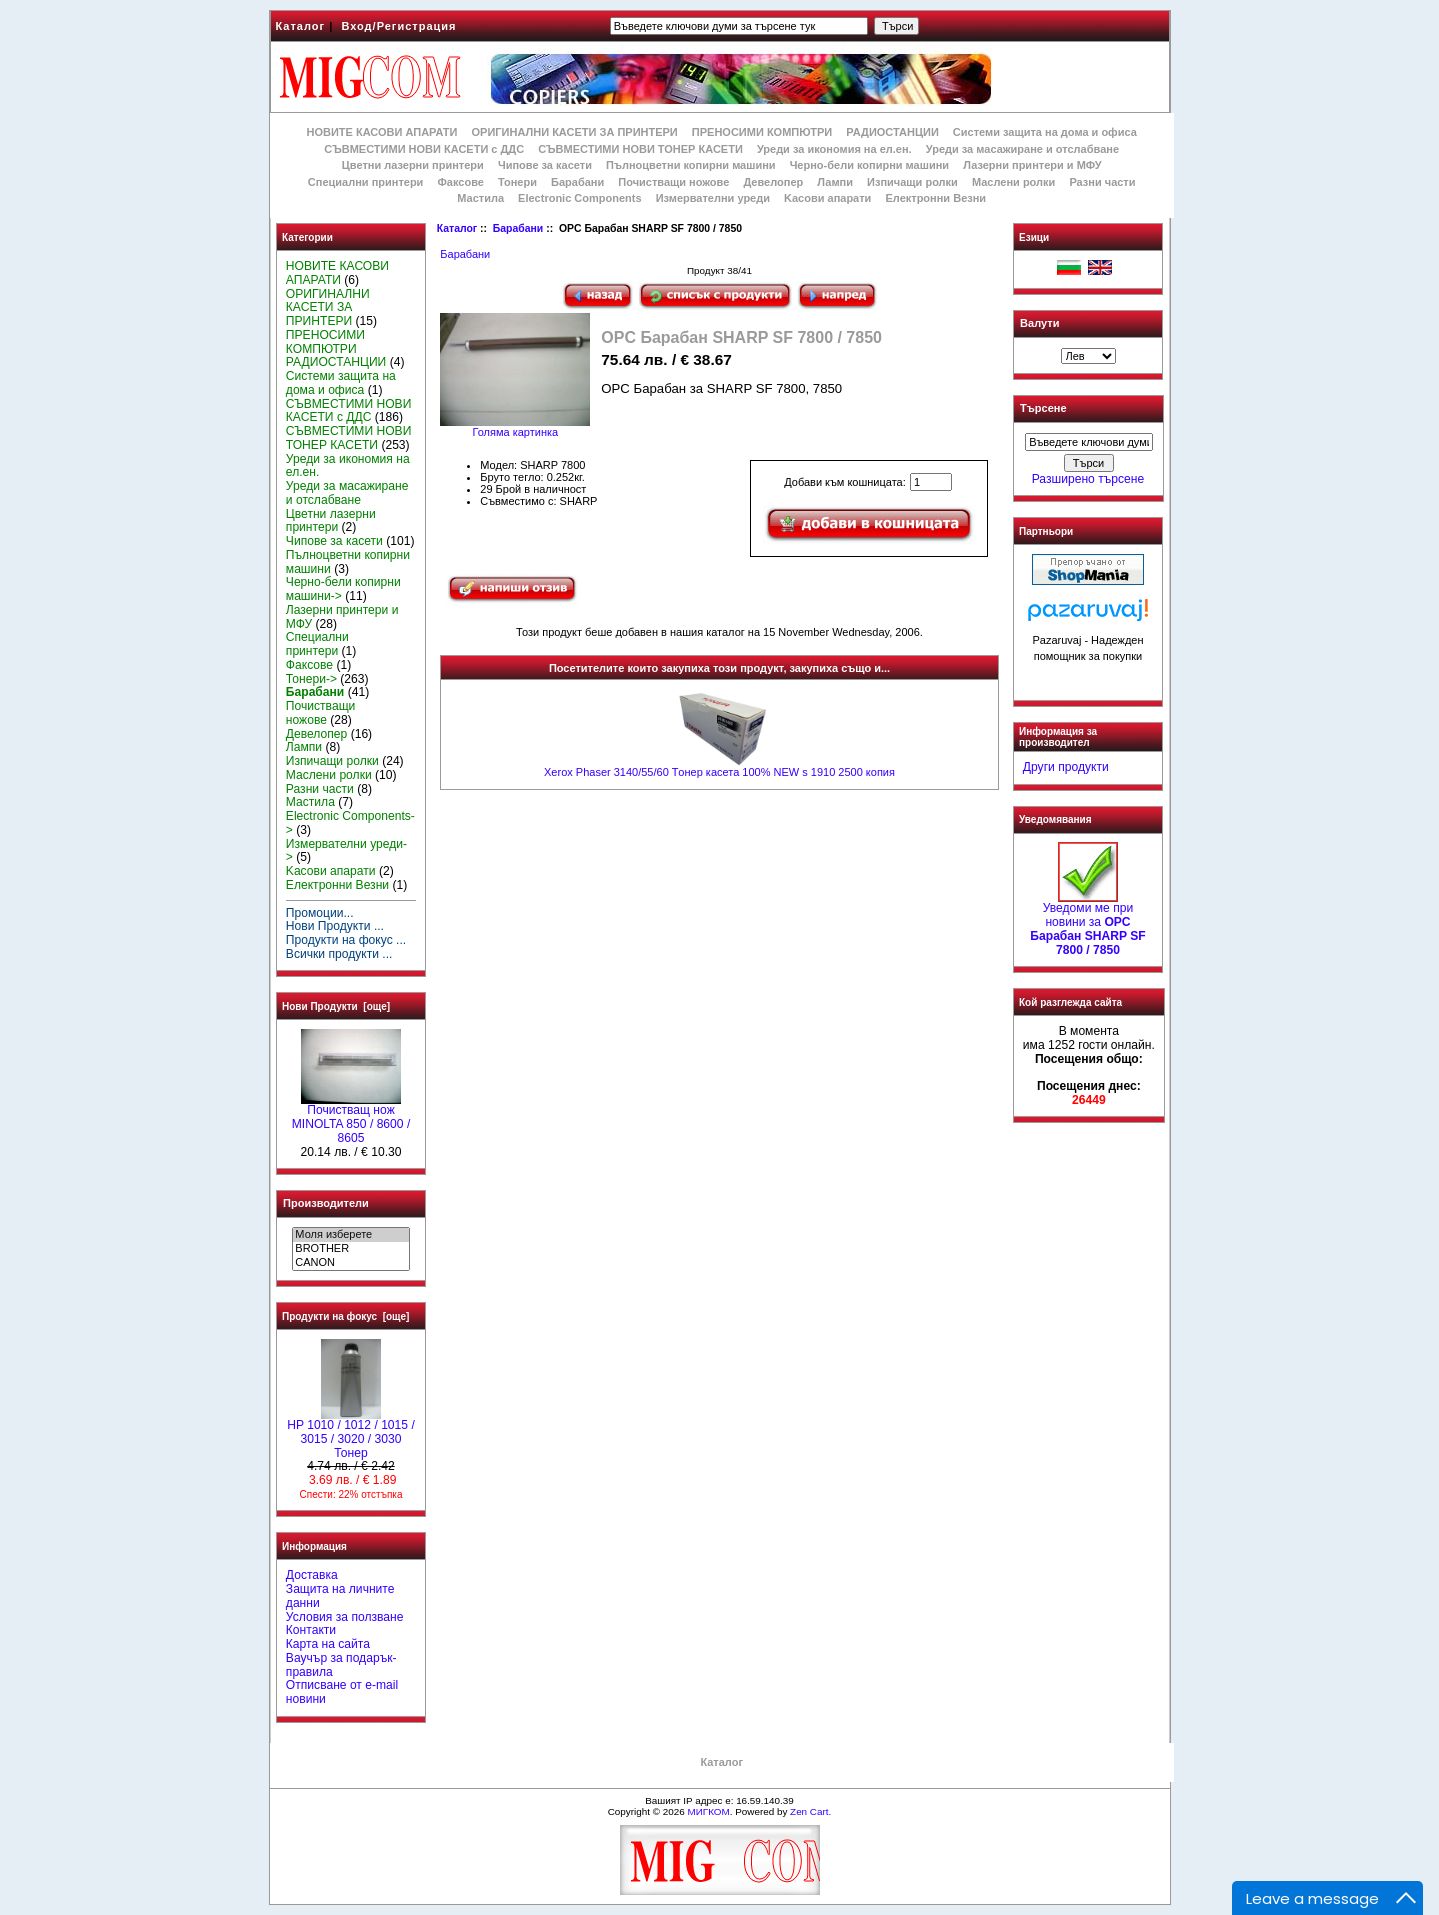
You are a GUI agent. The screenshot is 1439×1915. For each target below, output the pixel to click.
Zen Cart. (810, 1811)
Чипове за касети (545, 165)
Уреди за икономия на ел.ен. (834, 149)
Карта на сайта (328, 1644)
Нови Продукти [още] (336, 1006)
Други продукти (1066, 767)
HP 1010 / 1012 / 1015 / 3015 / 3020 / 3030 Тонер (351, 1434)
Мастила (480, 198)
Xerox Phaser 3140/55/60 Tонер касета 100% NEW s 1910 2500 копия (719, 772)
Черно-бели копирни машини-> (343, 589)
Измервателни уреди (713, 198)
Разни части (1102, 182)
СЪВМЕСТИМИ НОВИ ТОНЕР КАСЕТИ (640, 149)
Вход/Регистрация (398, 26)
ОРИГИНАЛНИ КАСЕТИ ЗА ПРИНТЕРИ (575, 132)
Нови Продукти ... (335, 926)
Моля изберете (350, 1235)
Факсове (460, 182)
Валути (1039, 323)
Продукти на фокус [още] (345, 1316)
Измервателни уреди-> (346, 851)
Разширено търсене (1088, 479)
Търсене (1043, 409)
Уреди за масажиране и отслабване (1022, 149)
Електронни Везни (935, 198)
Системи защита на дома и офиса (1045, 132)
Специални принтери (366, 182)
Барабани (518, 228)
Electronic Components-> (350, 823)
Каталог (301, 26)
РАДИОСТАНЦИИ (892, 132)
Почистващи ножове (673, 182)
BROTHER (350, 1249)
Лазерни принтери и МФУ (1032, 165)
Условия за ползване (345, 1617)
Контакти (311, 1630)
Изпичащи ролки (912, 182)
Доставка (312, 1575)
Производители (326, 1203)
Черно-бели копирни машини (869, 165)
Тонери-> (311, 679)
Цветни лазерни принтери (413, 165)
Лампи (835, 182)
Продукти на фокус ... (346, 940)
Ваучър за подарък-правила (341, 1665)
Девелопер (773, 182)
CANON (350, 1263)
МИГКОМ (708, 1811)
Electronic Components (579, 198)
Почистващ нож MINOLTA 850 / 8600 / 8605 (351, 1119)
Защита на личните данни (340, 1596)
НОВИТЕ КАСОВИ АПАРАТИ (381, 132)
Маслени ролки (1013, 182)
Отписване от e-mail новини (342, 1692)
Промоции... (320, 913)
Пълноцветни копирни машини (691, 165)
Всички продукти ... (339, 954)
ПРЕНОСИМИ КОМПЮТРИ (762, 132)
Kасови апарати (827, 198)
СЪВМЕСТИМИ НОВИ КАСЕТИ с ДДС (424, 149)
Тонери (517, 182)
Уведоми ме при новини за (1087, 923)
